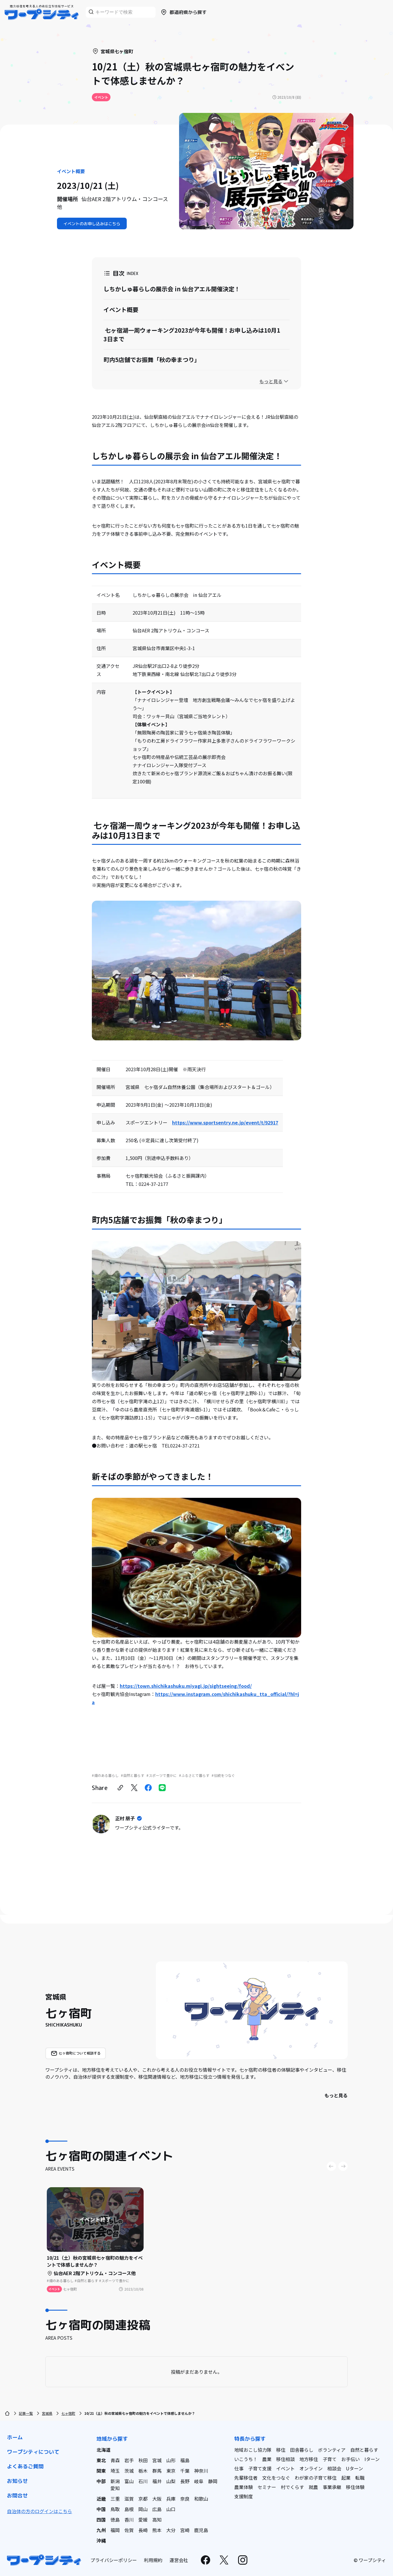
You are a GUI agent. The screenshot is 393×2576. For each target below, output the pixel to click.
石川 (143, 2481)
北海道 (103, 2449)
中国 (101, 2509)
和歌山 (201, 2498)
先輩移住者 (246, 2477)
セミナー (267, 2487)
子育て (330, 2459)
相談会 (334, 2468)
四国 (101, 2519)
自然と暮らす (364, 2449)
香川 (129, 2519)
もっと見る (336, 2095)
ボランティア (332, 2449)
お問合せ (17, 2495)
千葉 (185, 2470)
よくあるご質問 (25, 2466)
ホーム (15, 2437)
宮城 (157, 2460)
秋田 (143, 2460)
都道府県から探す (183, 12)
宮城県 (47, 2413)
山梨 (171, 2481)
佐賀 (129, 2530)
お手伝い (350, 2459)
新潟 (115, 2481)
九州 (101, 2530)
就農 (313, 2487)
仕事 (239, 2468)
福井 (157, 2481)
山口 (171, 2509)
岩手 (129, 2460)
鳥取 (115, 2509)
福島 (185, 2460)
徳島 (115, 2519)
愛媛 (143, 2519)
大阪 (157, 2498)
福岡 (115, 2530)
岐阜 (198, 2481)
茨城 (129, 2470)
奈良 (185, 2498)
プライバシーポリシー (113, 2560)
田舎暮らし (301, 2449)
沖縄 (101, 2540)
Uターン (354, 2468)
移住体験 (355, 2487)
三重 (115, 2498)
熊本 (157, 2530)
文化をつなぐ (276, 2477)
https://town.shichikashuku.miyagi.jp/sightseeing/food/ (186, 1685)
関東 (101, 2470)
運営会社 (178, 2560)
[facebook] (148, 1787)
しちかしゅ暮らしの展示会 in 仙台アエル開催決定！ (171, 289)
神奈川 (201, 2470)
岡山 (143, 2509)
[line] (162, 1787)
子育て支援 (259, 2468)
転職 (360, 2477)
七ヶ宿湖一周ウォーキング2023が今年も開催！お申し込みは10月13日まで (191, 334)
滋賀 (129, 2498)
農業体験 (243, 2487)
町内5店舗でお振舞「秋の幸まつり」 (151, 359)
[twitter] (134, 1787)
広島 (157, 2509)
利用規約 (153, 2560)
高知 (157, 2519)
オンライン (311, 2468)
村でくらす (292, 2487)
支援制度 (243, 2496)
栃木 (143, 2470)
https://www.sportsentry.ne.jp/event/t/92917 (225, 1122)
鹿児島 (201, 2530)
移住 (280, 2449)
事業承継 (332, 2487)
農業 (266, 2459)
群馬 (157, 2470)
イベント (285, 2468)
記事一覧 (26, 2413)
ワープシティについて (33, 2452)
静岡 (212, 2481)
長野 (185, 2481)
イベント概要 (120, 309)
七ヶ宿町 (68, 2413)
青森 (115, 2460)
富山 (129, 2481)
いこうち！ (246, 2459)
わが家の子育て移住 (316, 2477)
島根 (129, 2509)
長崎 (143, 2530)
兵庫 (171, 2498)
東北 (101, 2460)
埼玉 (115, 2470)
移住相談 (285, 2459)
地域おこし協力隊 (252, 2449)
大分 (171, 2530)
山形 (171, 2460)
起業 (346, 2477)
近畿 (101, 2498)
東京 (171, 2470)
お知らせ (17, 2481)
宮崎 (185, 2530)
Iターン (372, 2459)
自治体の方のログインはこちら (39, 2511)
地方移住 (308, 2459)
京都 (143, 2498)
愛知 (115, 2488)
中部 (101, 2481)
